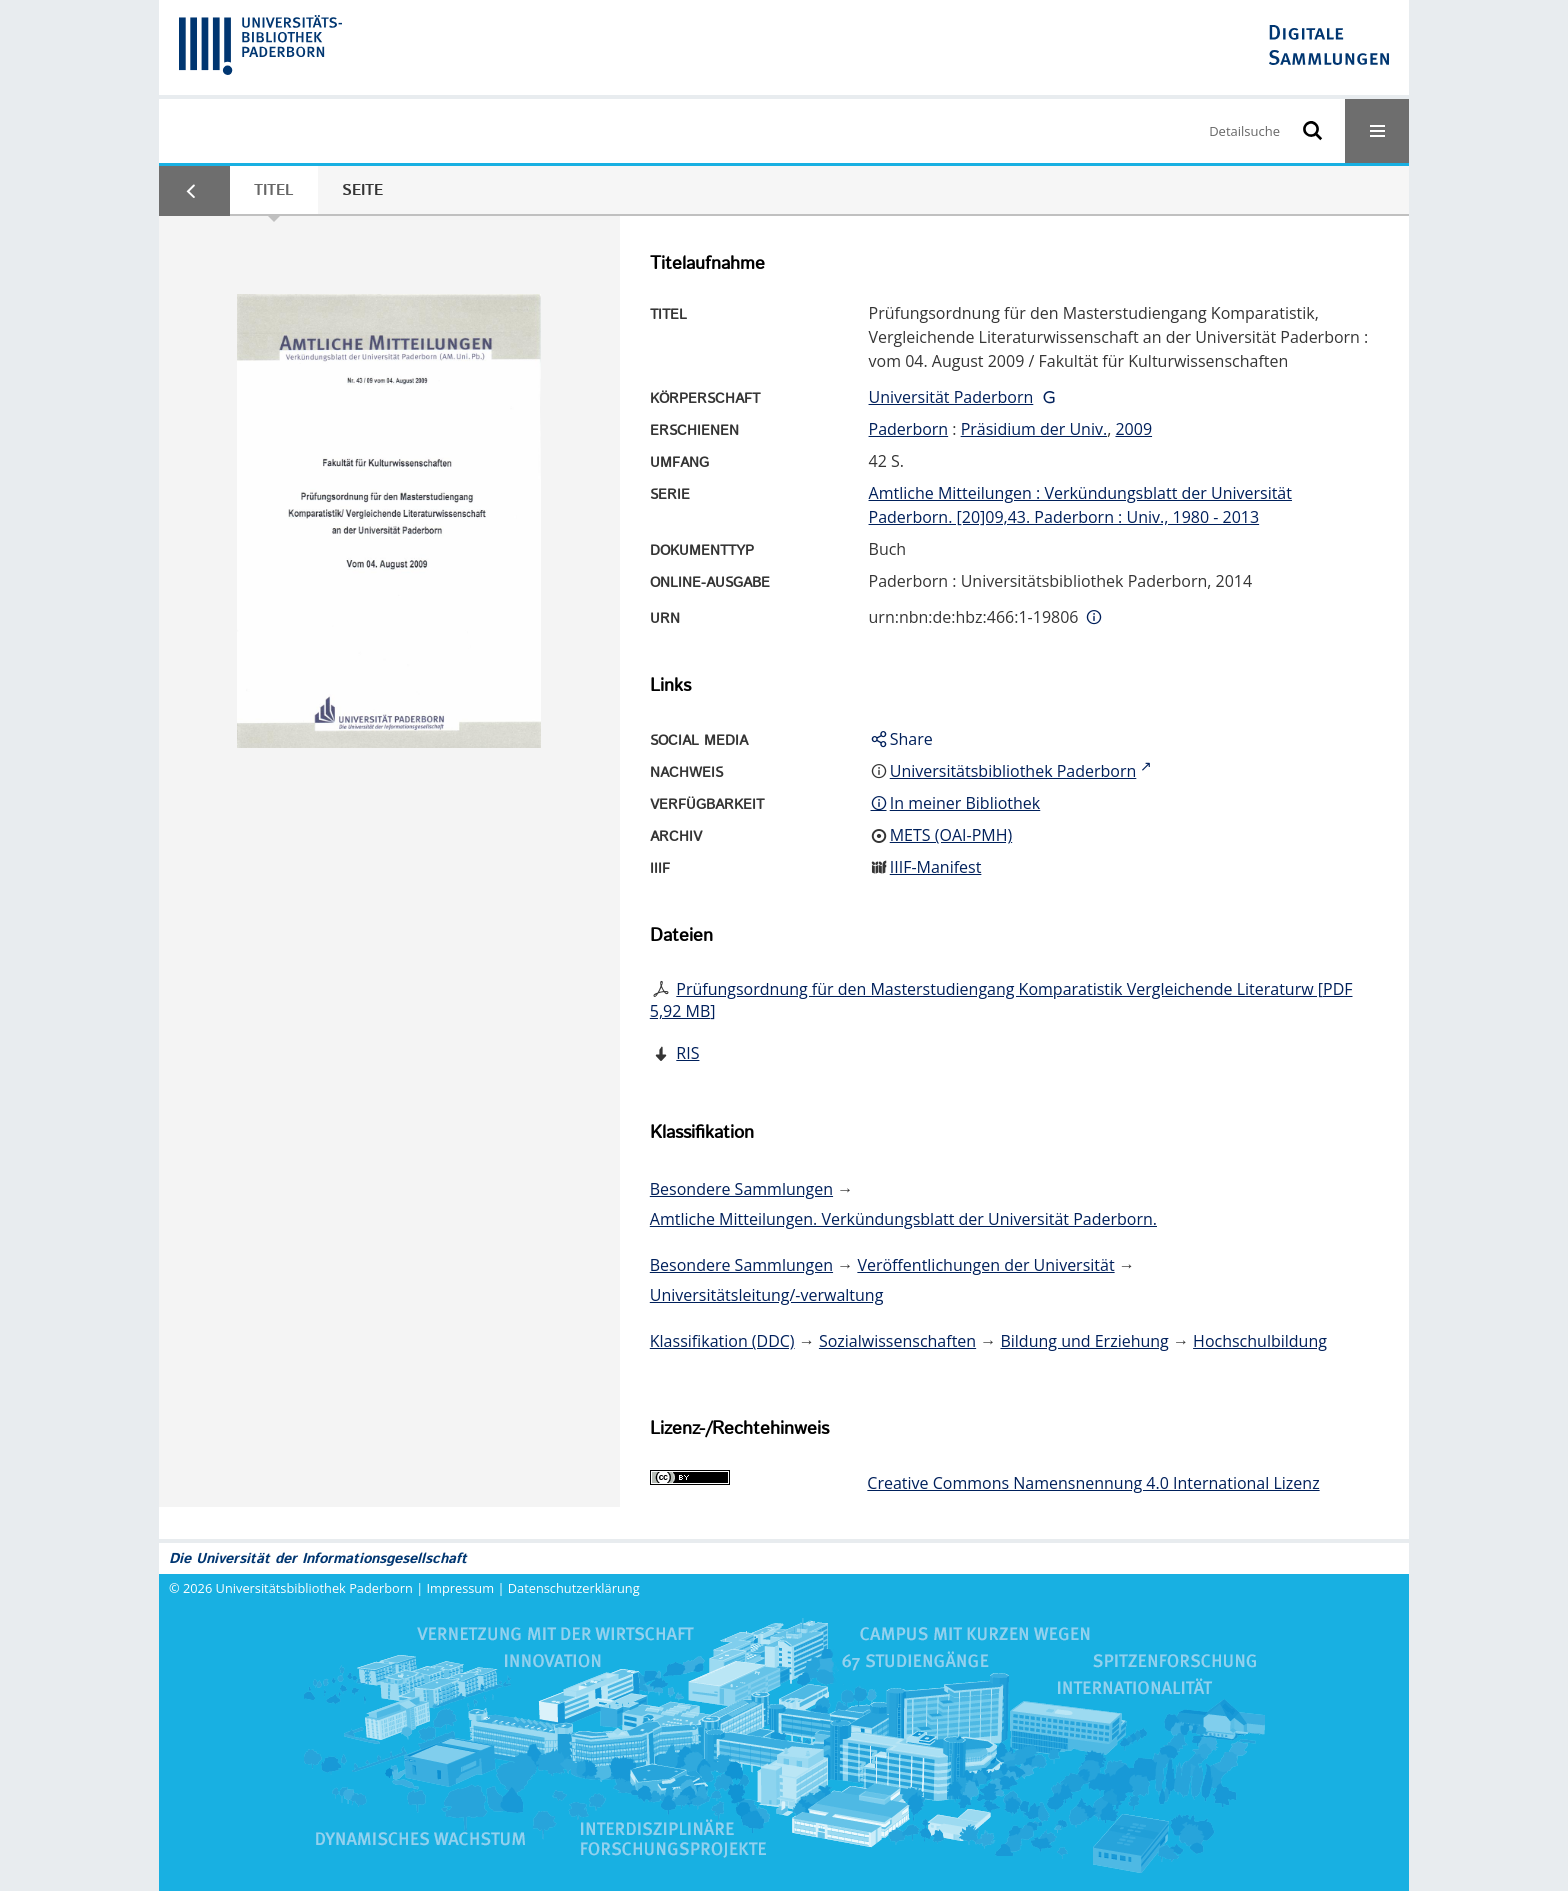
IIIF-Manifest (936, 867)
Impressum (461, 1588)
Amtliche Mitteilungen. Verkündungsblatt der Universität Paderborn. (903, 1219)
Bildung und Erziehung (1084, 1341)
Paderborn (909, 429)
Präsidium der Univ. (1034, 429)
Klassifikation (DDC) (722, 1341)
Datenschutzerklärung (574, 1588)
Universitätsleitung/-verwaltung (767, 1295)
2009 (1133, 429)
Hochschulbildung (1260, 1341)
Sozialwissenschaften (897, 1341)
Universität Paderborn (951, 397)
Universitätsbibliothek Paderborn (314, 1588)
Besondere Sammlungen (741, 1189)
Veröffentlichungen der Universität (985, 1265)
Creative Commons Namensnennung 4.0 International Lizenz (1093, 1483)
